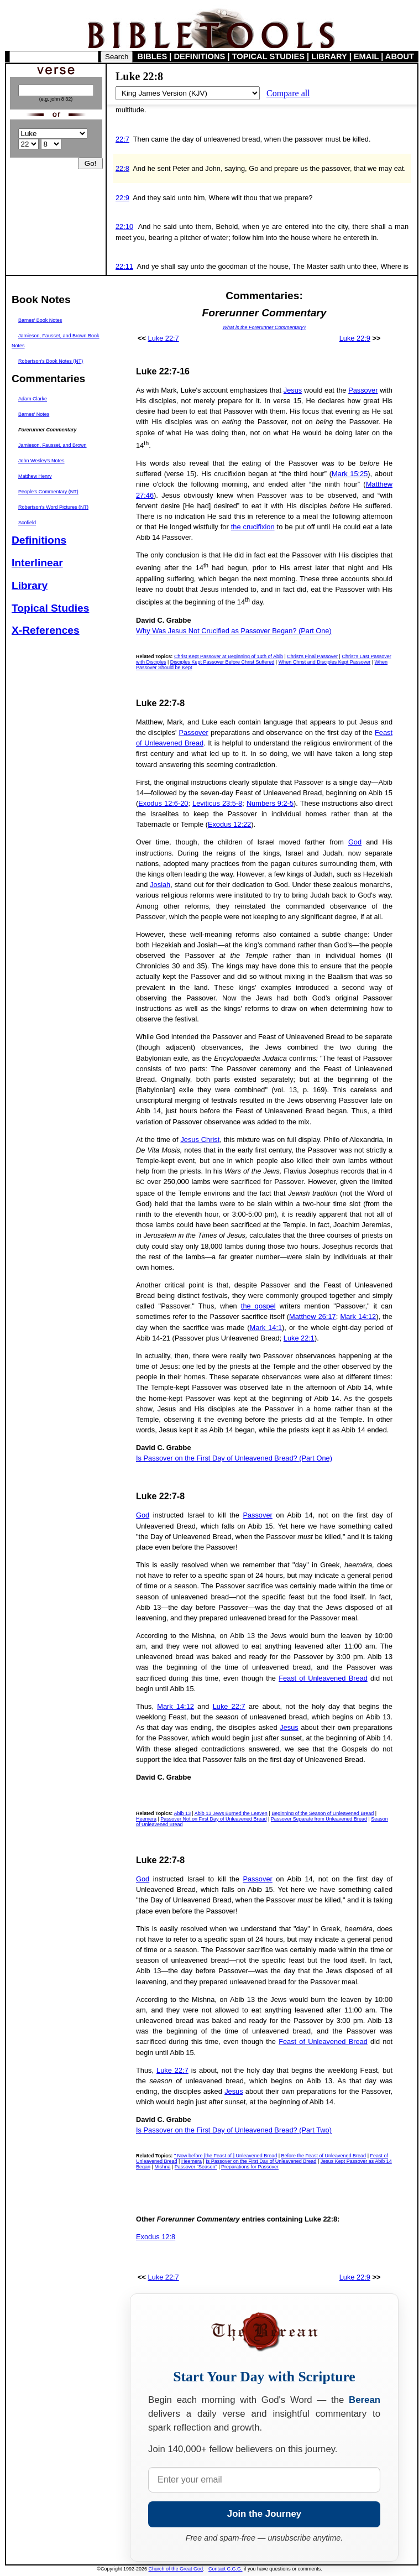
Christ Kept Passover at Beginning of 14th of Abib (228, 656)
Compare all (288, 93)
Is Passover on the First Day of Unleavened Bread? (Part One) (234, 1458)
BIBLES (152, 56)
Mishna (162, 2167)
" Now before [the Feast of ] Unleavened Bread (225, 2155)
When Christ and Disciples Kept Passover (325, 662)
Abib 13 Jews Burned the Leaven (231, 1813)
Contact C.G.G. (225, 2569)
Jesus (293, 390)
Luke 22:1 (299, 1338)
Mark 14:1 (266, 1327)
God (355, 842)
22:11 (124, 266)
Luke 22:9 (354, 338)
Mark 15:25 (350, 474)
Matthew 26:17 (312, 1316)
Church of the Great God (176, 2569)
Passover (363, 390)
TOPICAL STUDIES (268, 56)
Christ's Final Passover (312, 656)
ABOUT (399, 56)
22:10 (124, 226)
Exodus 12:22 (229, 824)
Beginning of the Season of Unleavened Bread (322, 1813)
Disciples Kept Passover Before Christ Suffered (222, 662)
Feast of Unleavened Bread (323, 1678)
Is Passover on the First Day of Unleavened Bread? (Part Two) (234, 2130)
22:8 (122, 168)
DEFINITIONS (200, 56)
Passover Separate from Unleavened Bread (319, 1819)
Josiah (160, 884)
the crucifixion (253, 527)
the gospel (258, 1306)
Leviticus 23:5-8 (217, 803)
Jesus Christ (199, 1139)
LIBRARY (329, 56)
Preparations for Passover (250, 2167)
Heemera (146, 1819)
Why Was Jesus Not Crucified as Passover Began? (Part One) (234, 631)
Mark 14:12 (358, 1316)
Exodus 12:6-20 (163, 803)
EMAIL (366, 56)
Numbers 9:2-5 (270, 803)
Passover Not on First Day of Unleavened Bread (213, 1819)
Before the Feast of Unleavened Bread (323, 2155)
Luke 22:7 (163, 338)
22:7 (122, 139)
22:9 (122, 198)
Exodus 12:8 (155, 2237)
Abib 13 (182, 1813)
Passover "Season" (196, 2167)
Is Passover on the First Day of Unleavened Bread (261, 2161)
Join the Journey (264, 2514)
